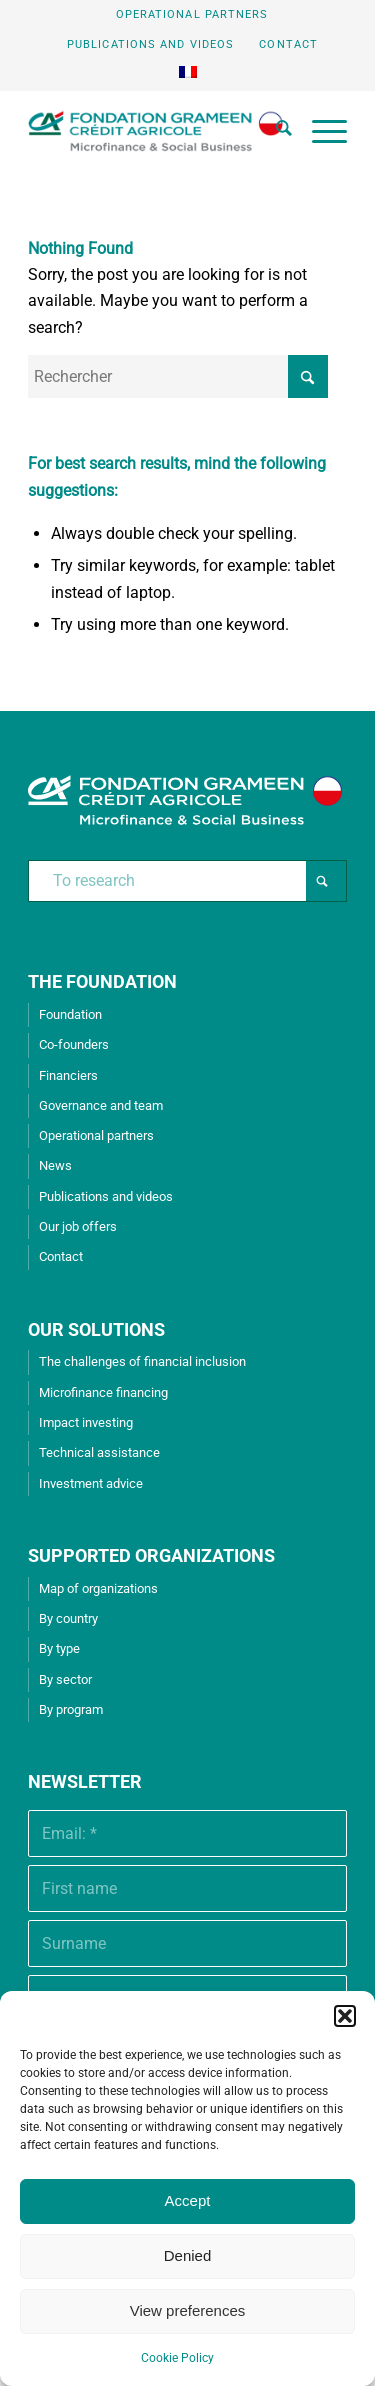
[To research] (187, 881)
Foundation (70, 1014)
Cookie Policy (177, 2358)
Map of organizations (98, 1588)
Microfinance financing (103, 1392)
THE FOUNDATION (102, 981)
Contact (288, 44)
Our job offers (78, 1226)
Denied (188, 2255)
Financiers (68, 1075)
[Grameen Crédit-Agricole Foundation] (155, 131)
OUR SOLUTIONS (96, 1329)
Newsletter (85, 1781)
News (55, 1165)
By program (71, 1709)
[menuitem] (193, 15)
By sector (65, 1679)
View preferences (188, 2310)
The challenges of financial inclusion (142, 1361)
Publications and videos (150, 44)
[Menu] (319, 131)
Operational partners (192, 14)
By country (68, 1618)
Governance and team (101, 1105)
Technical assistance (99, 1452)
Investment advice (91, 1483)
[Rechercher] (274, 131)
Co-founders (74, 1044)
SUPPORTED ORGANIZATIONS (151, 1555)
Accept (188, 2200)
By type (59, 1648)
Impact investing (86, 1422)
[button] (345, 2016)
